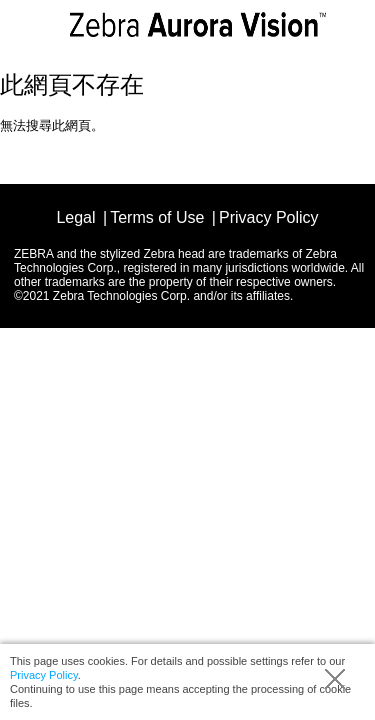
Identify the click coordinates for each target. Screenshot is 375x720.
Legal (75, 217)
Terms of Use (157, 217)
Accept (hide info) (335, 679)
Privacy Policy (44, 675)
